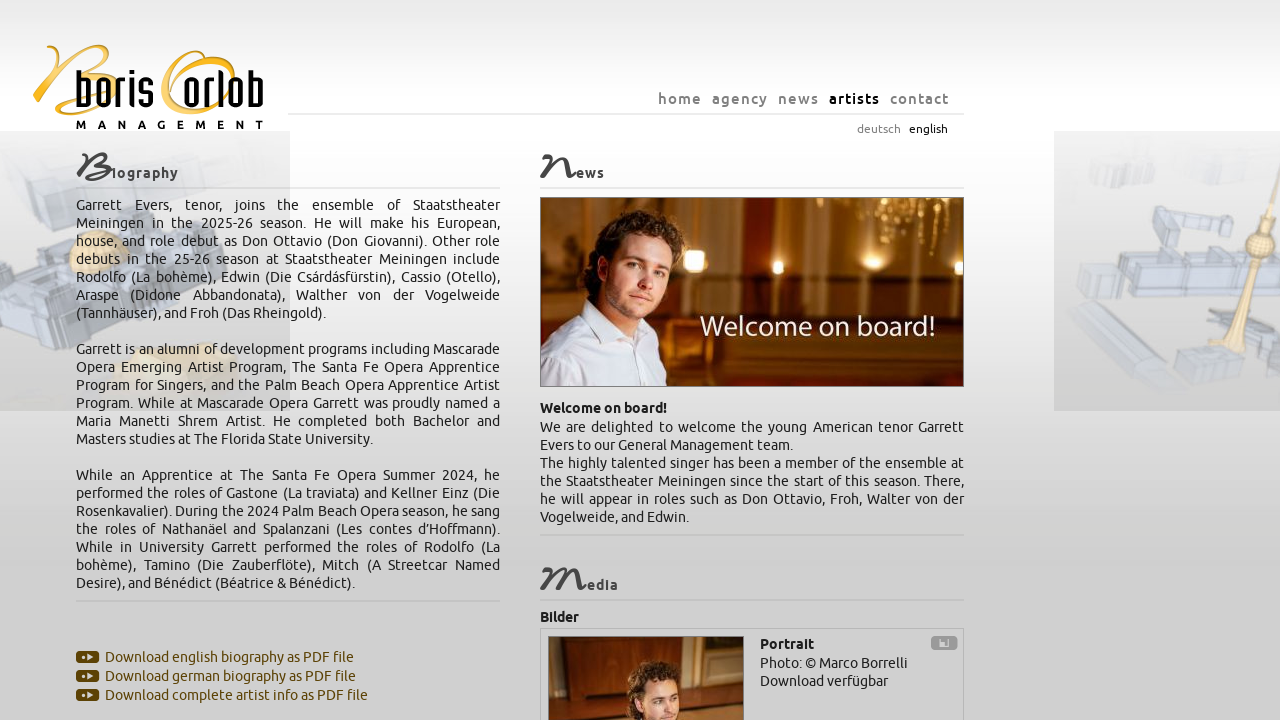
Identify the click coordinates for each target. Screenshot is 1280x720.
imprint (777, 700)
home (800, 98)
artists (974, 98)
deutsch (999, 129)
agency (860, 98)
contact (1039, 98)
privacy (825, 700)
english (1048, 129)
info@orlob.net (706, 700)
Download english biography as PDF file (349, 657)
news (918, 98)
